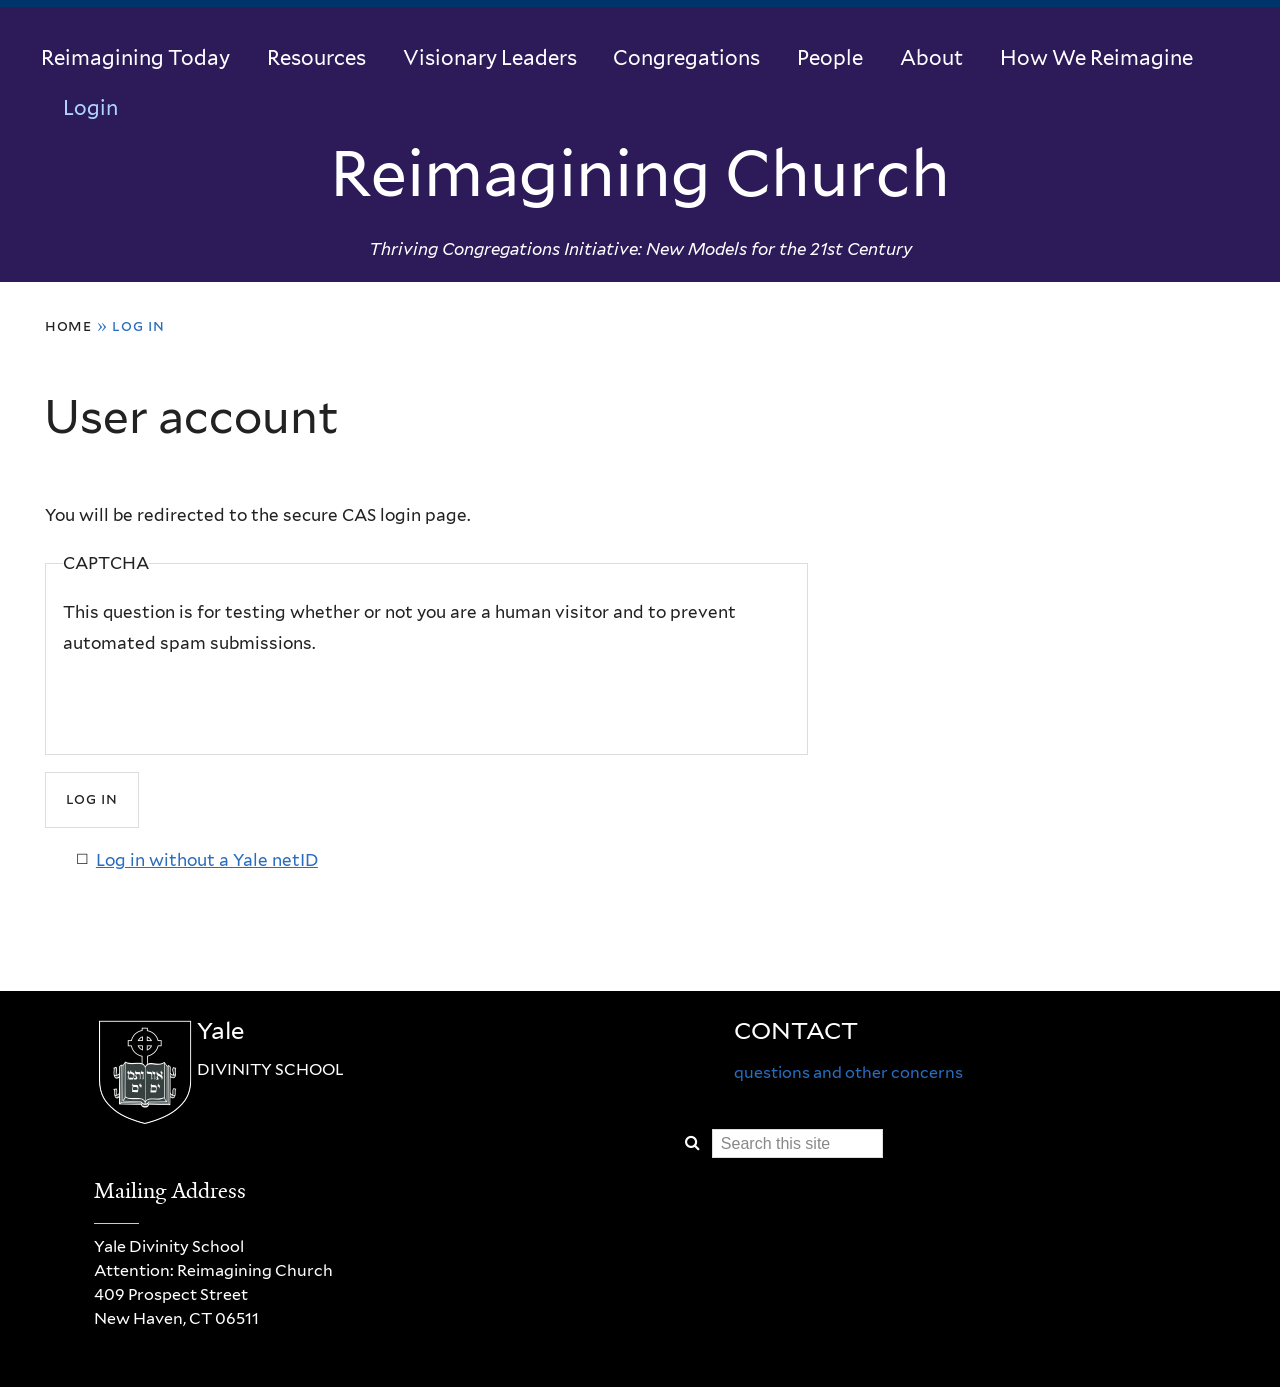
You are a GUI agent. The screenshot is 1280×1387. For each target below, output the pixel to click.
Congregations (686, 57)
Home (68, 325)
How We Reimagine (1096, 57)
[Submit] (92, 799)
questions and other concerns (848, 1072)
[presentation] (215, 698)
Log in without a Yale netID (207, 860)
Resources (316, 57)
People (830, 57)
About (931, 57)
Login (90, 107)
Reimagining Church (640, 173)
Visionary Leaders (490, 57)
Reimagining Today (135, 57)
